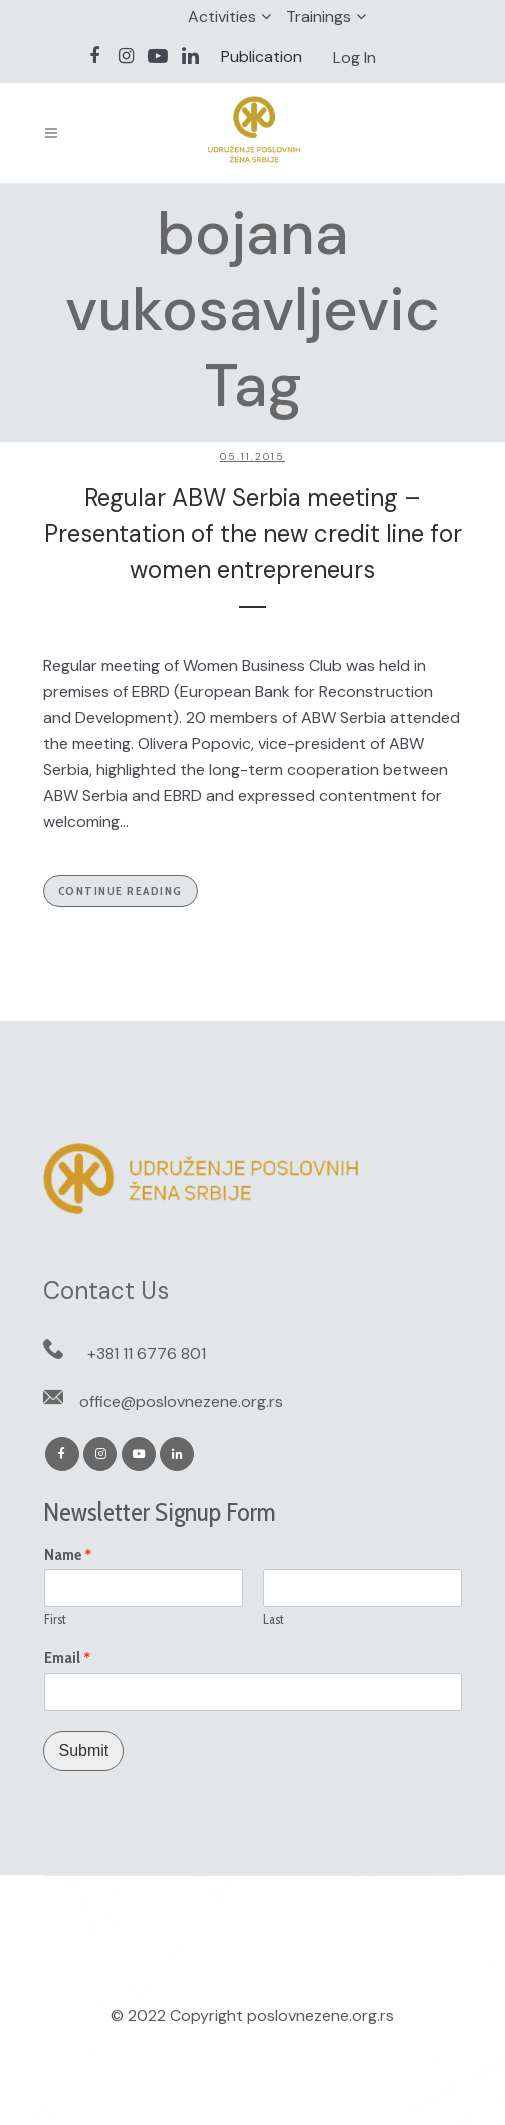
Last (273, 1619)
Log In (354, 57)
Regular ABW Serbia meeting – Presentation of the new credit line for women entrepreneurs (253, 533)
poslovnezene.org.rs (320, 2015)
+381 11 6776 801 (146, 1353)
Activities (222, 16)
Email (67, 1658)
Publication (261, 56)
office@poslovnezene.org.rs (181, 1401)
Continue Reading (120, 890)
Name (68, 1555)
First (55, 1619)
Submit (84, 1750)
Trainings (318, 16)
